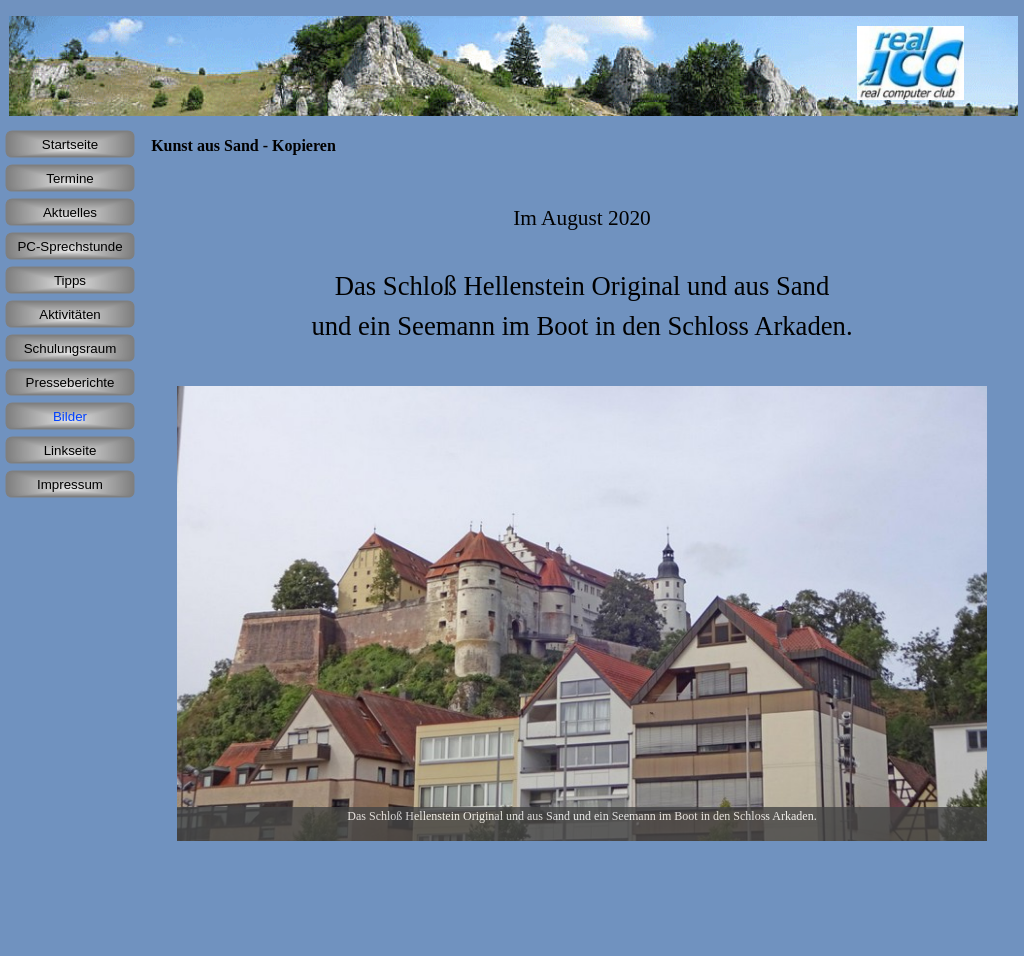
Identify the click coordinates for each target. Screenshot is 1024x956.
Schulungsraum (70, 348)
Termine (69, 178)
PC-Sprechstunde (69, 246)
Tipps (70, 280)
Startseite (70, 144)
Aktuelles (70, 212)
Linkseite (70, 450)
